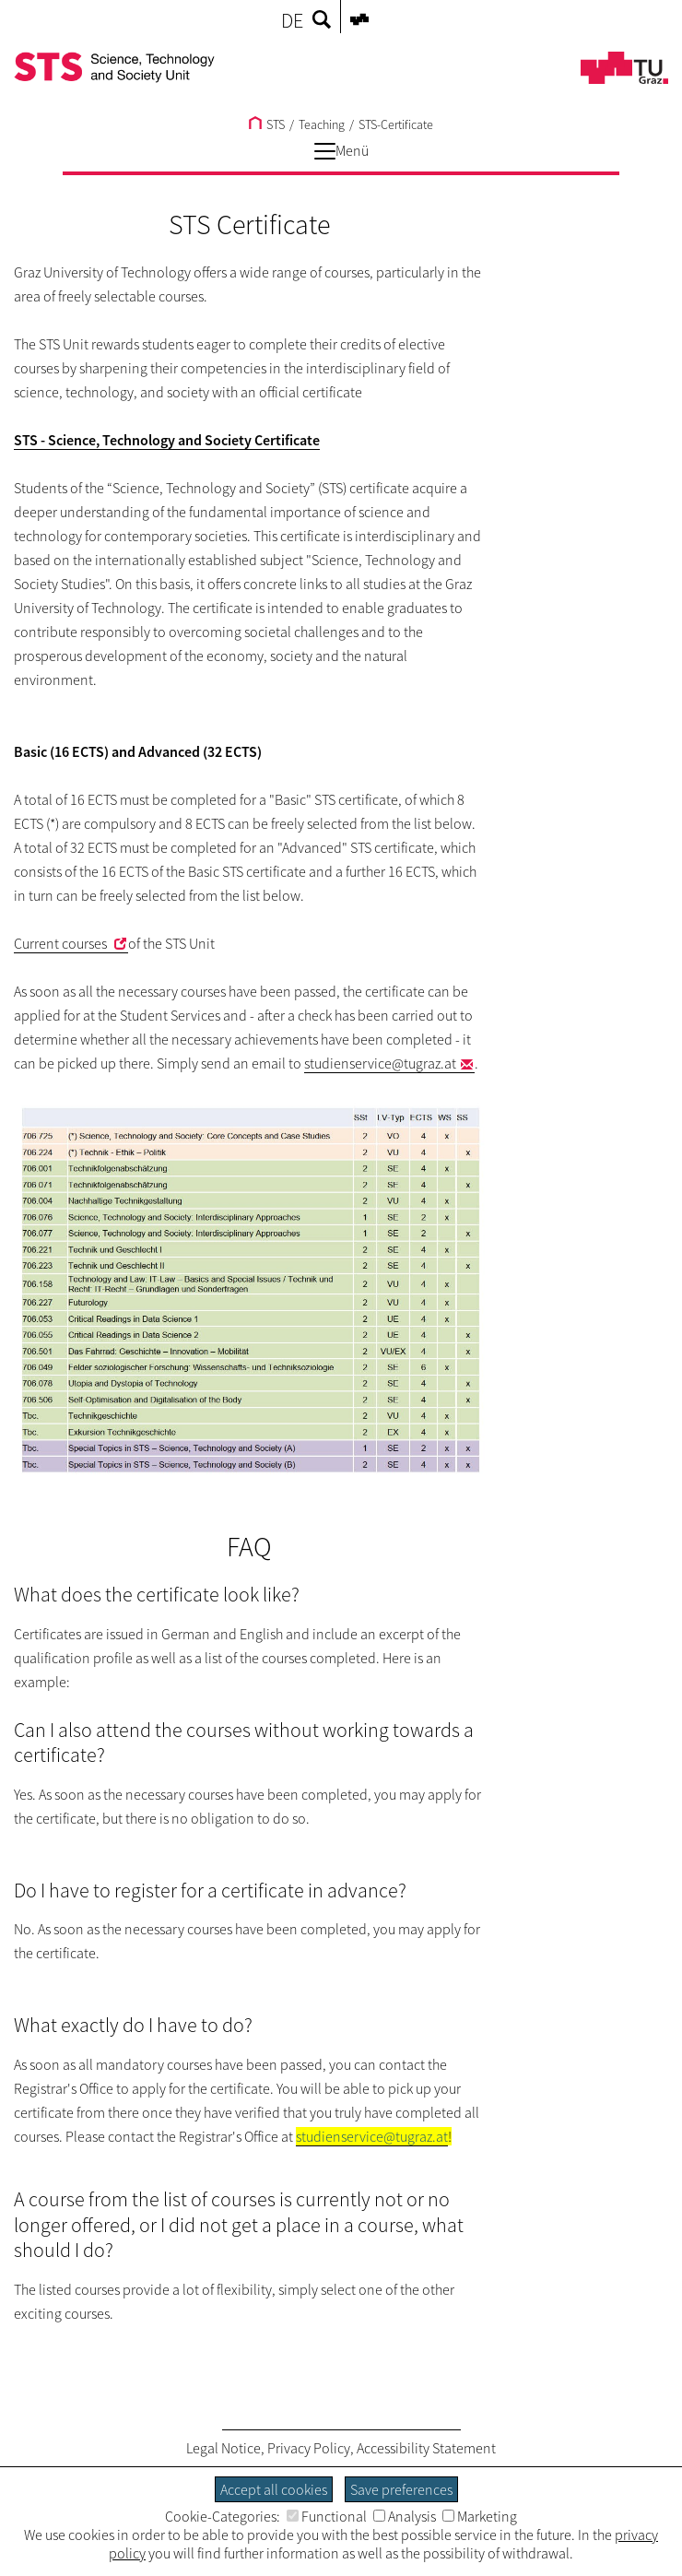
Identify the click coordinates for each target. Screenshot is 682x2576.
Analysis (404, 2516)
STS (267, 124)
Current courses (62, 943)
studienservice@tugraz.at (380, 1063)
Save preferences (401, 2489)
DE (292, 20)
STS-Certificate (396, 124)
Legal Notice (223, 2448)
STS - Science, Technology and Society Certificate (167, 440)
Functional (327, 2516)
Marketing (479, 2516)
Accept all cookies (273, 2489)
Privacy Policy (308, 2448)
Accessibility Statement (426, 2448)
